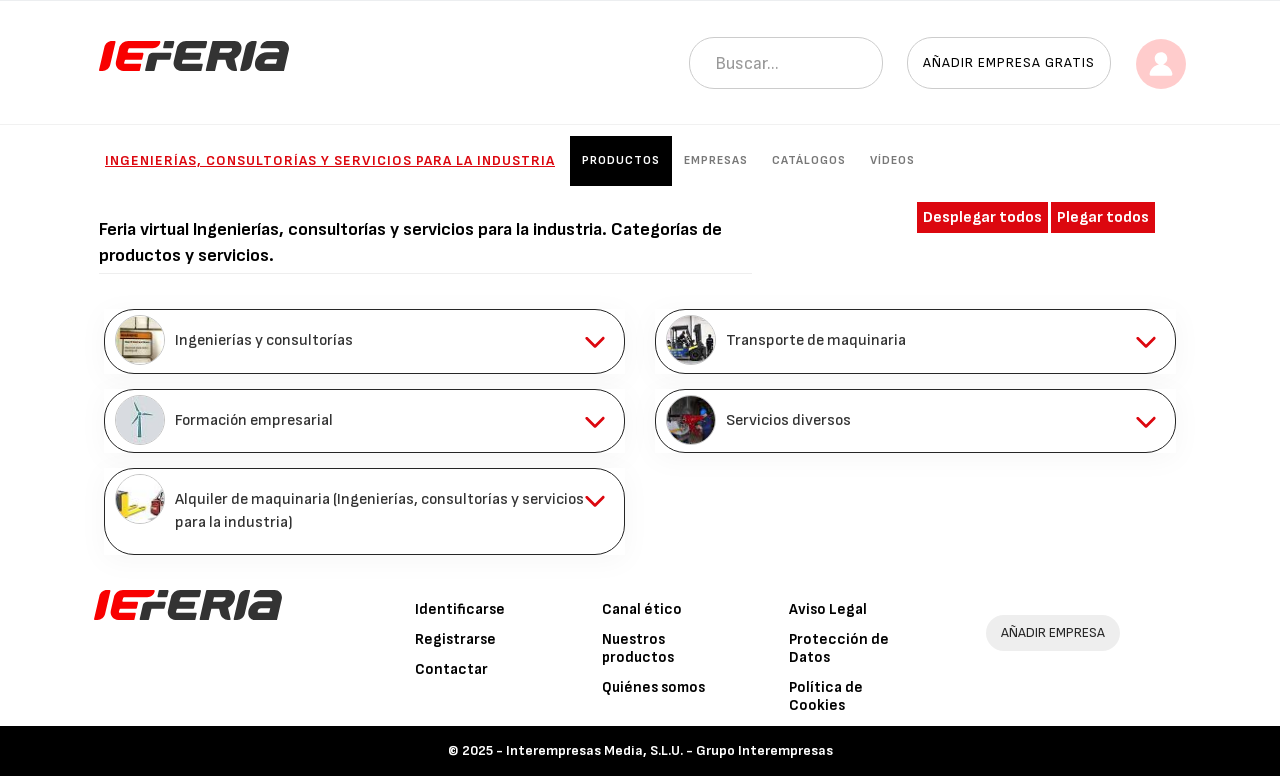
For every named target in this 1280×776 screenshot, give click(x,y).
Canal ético (642, 609)
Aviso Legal (828, 609)
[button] (364, 341)
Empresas (716, 160)
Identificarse (460, 609)
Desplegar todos (982, 217)
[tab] (364, 341)
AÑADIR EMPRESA (1053, 632)
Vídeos (892, 160)
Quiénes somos (653, 687)
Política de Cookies (826, 696)
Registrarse (455, 639)
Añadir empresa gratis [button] (1009, 62)
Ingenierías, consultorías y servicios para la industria (330, 160)
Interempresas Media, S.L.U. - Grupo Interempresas (669, 750)
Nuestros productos (638, 648)
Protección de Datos (839, 648)
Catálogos (809, 160)
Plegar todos (1103, 217)
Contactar (451, 669)
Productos (621, 160)
